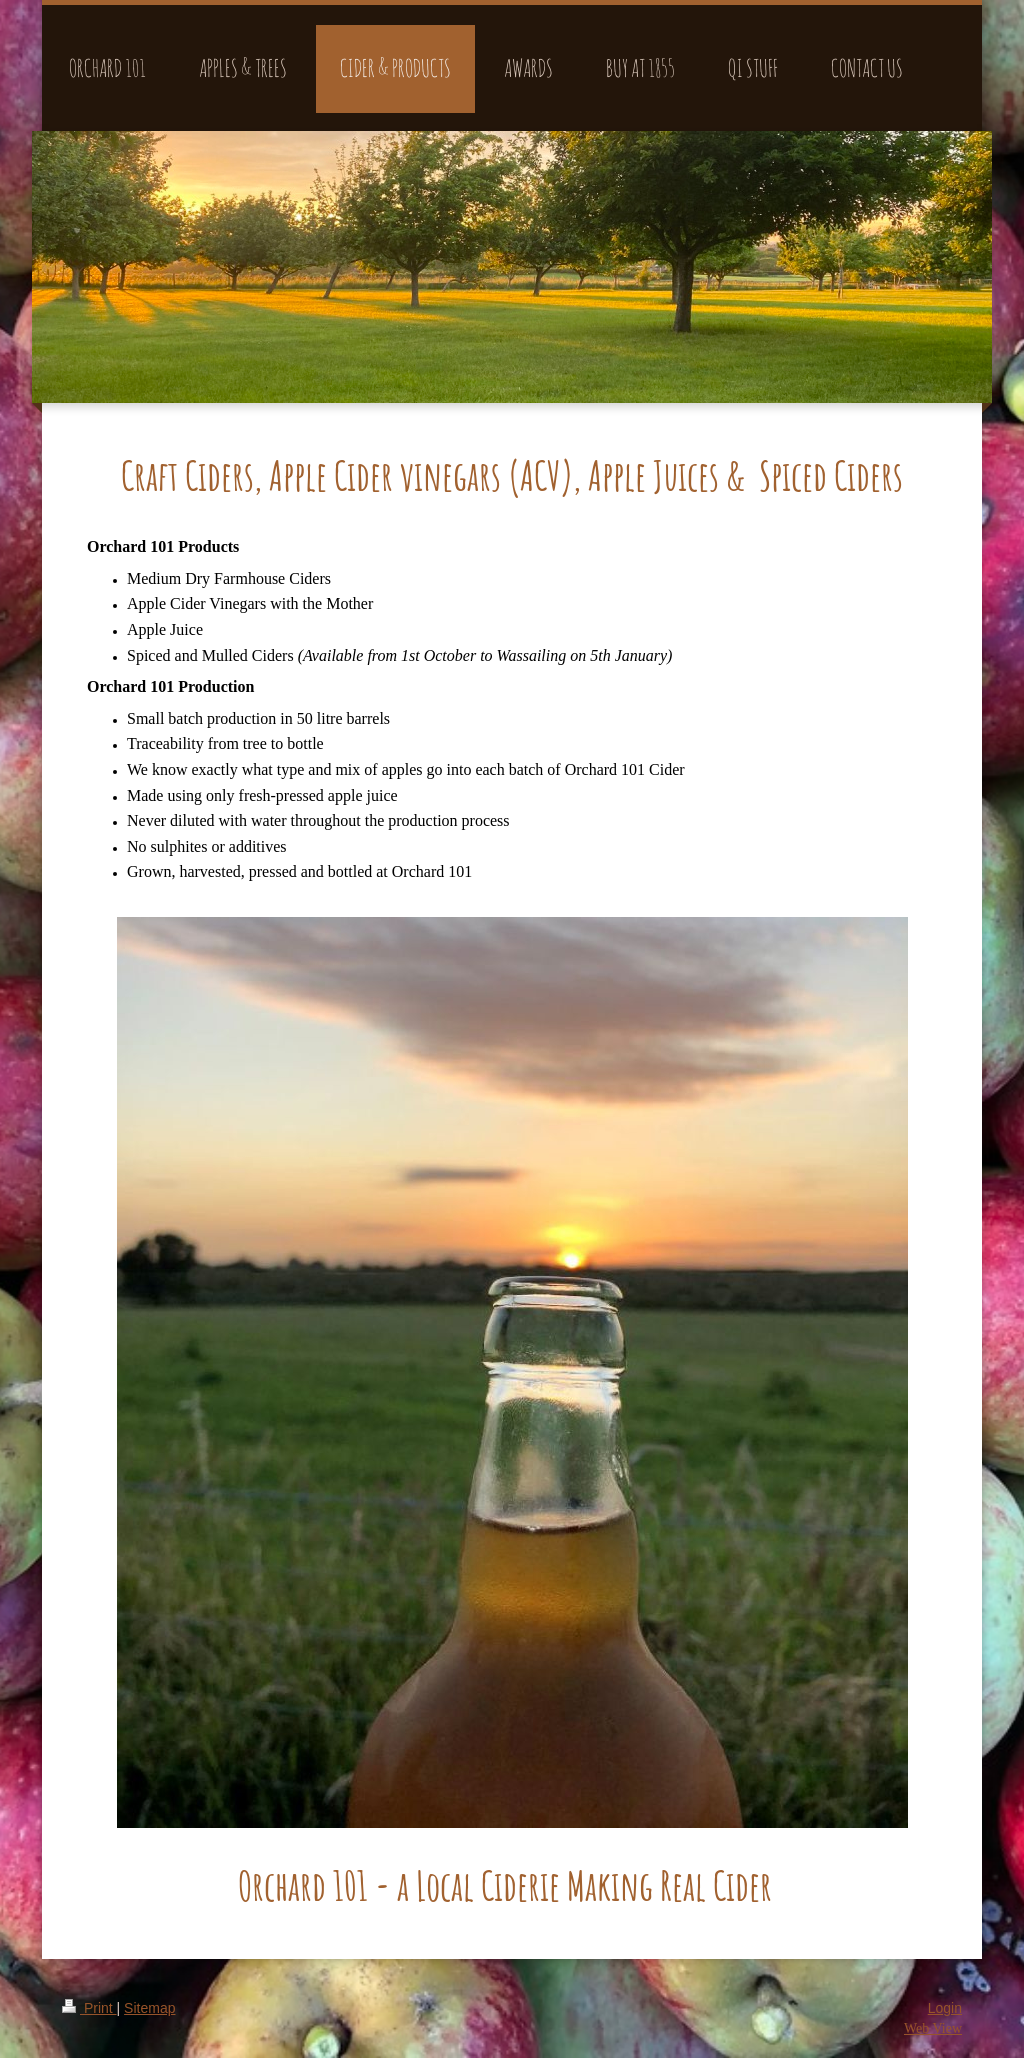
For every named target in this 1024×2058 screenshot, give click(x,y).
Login (945, 2008)
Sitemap (149, 2008)
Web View (933, 2028)
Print (89, 2008)
